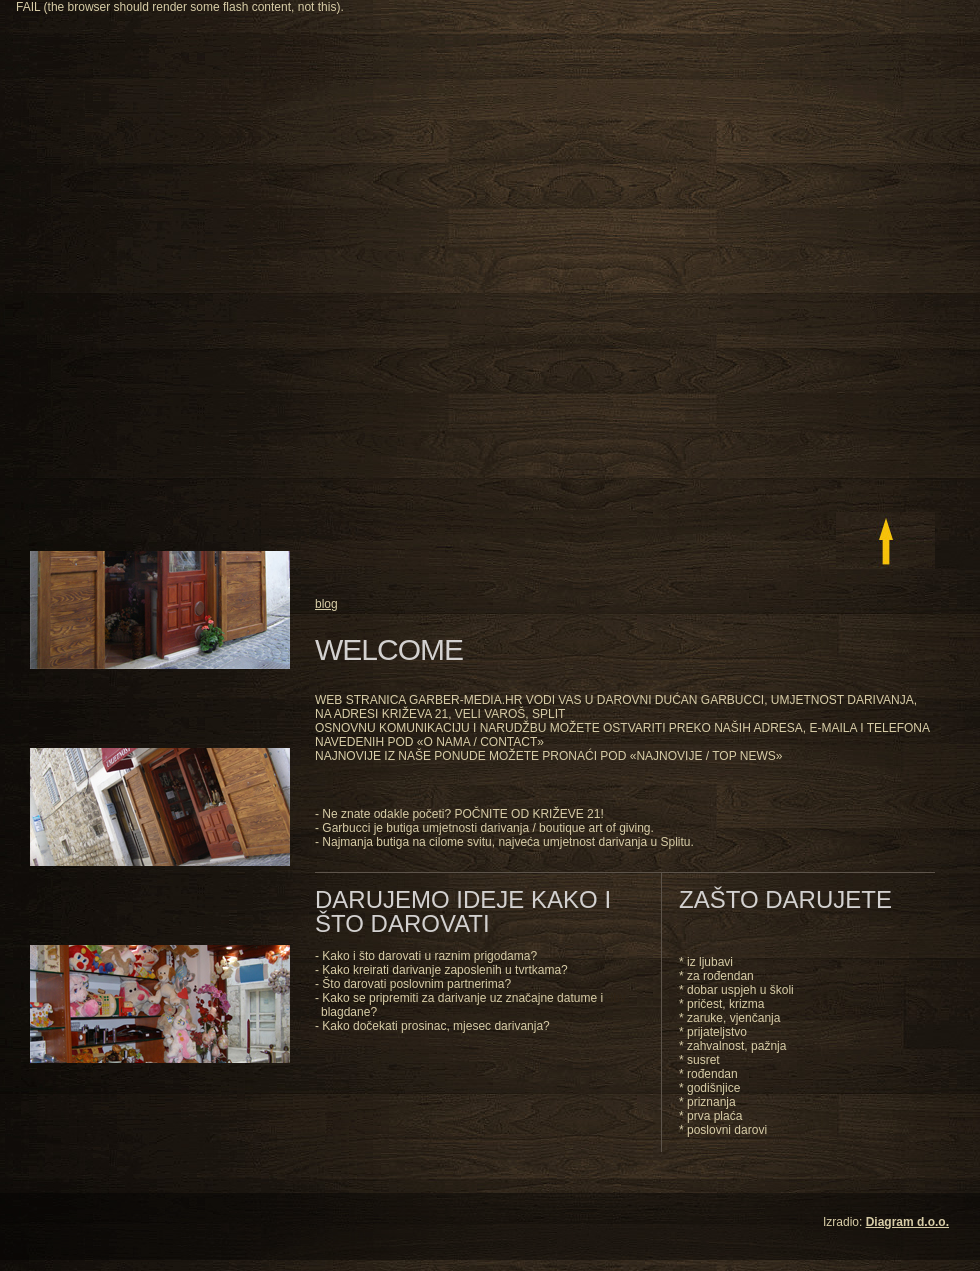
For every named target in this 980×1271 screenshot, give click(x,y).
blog (326, 604)
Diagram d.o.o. (907, 1222)
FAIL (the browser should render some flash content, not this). (180, 7)
